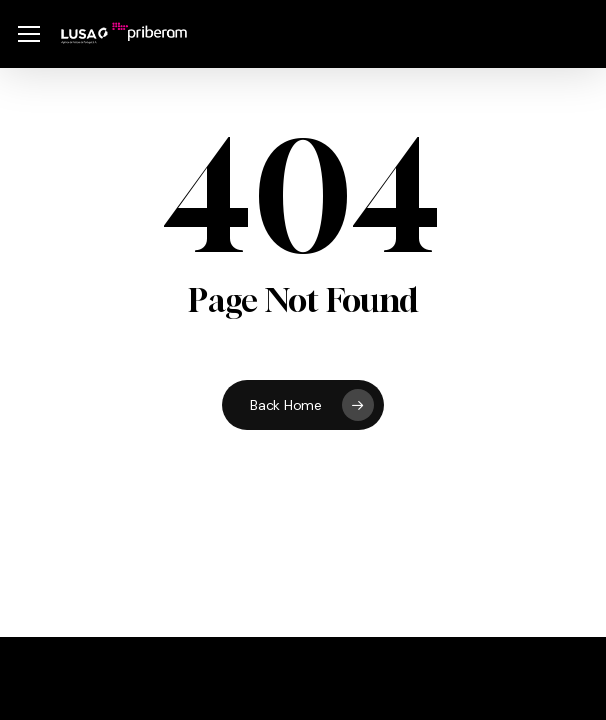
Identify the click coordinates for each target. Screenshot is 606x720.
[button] (29, 34)
